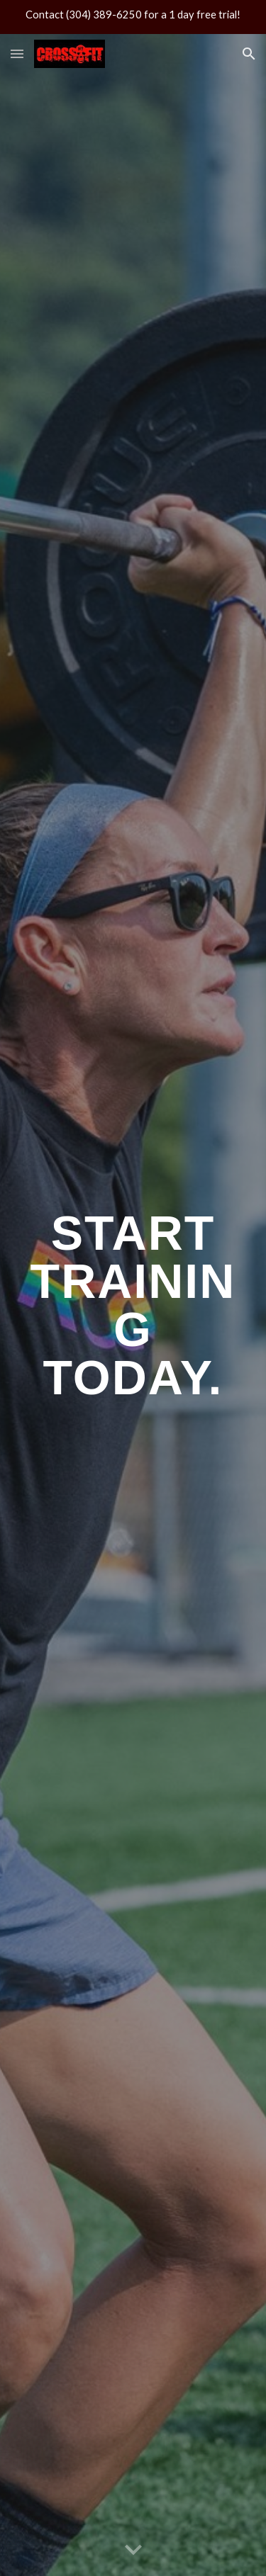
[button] (17, 53)
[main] (133, 1305)
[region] (133, 17)
